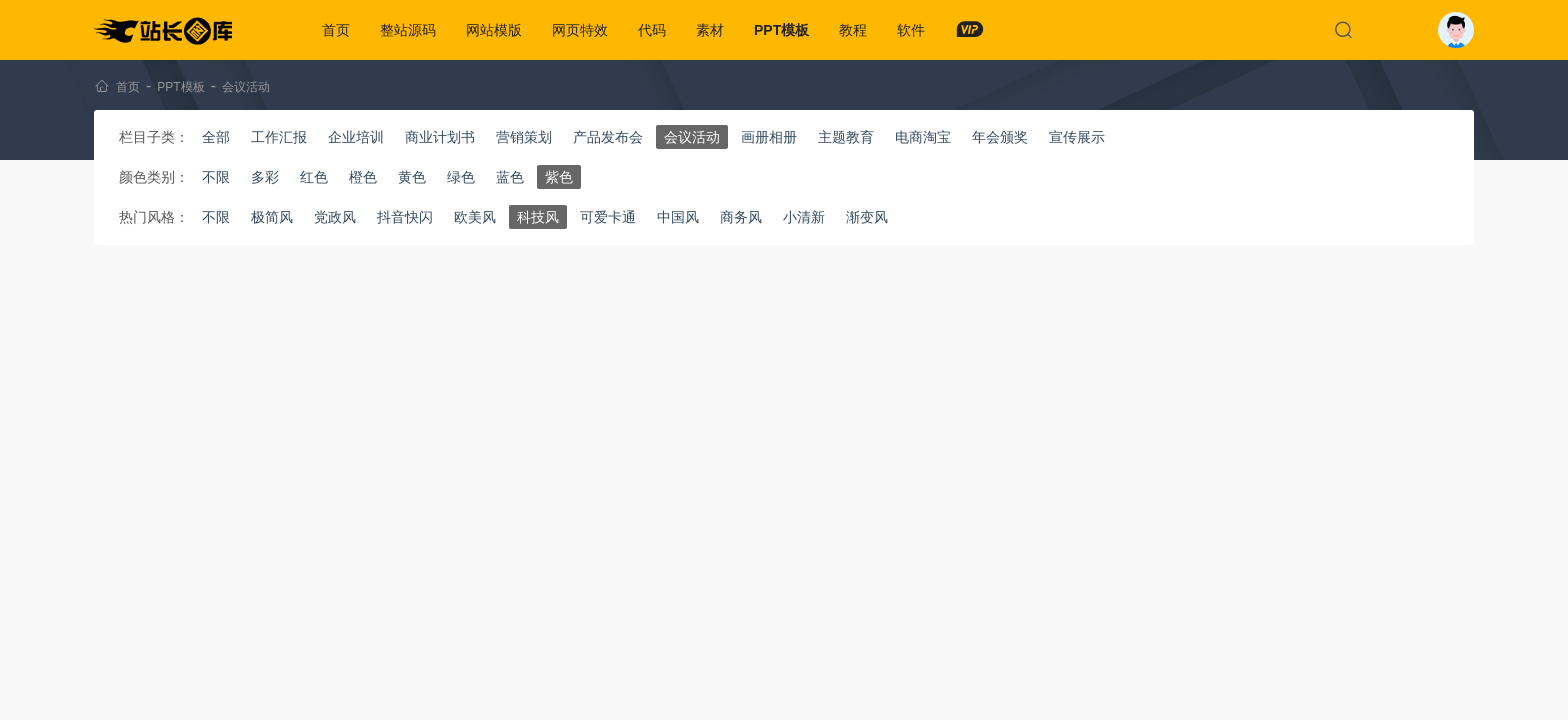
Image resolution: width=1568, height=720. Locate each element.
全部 (216, 137)
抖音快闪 (405, 217)
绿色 (461, 177)
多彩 (265, 177)
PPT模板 (781, 30)
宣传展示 (1077, 137)
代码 (652, 30)
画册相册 (769, 137)
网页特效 (580, 30)
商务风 (741, 217)
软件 (911, 30)
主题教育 (846, 137)
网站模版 (494, 30)
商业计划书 (440, 137)
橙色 (363, 177)
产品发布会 (608, 137)
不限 (216, 177)
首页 (336, 30)
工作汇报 (279, 137)
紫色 (559, 177)
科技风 (538, 217)
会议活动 (246, 87)
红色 (314, 177)
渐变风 (867, 217)
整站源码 (408, 30)
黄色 (412, 177)
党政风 (335, 217)
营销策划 (524, 137)
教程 (853, 30)
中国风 (678, 217)
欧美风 (475, 217)
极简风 (272, 217)
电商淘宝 (923, 137)
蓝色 (510, 177)
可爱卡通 (608, 217)
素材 (710, 30)
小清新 (804, 217)
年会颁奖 (1000, 137)
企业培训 (356, 137)
